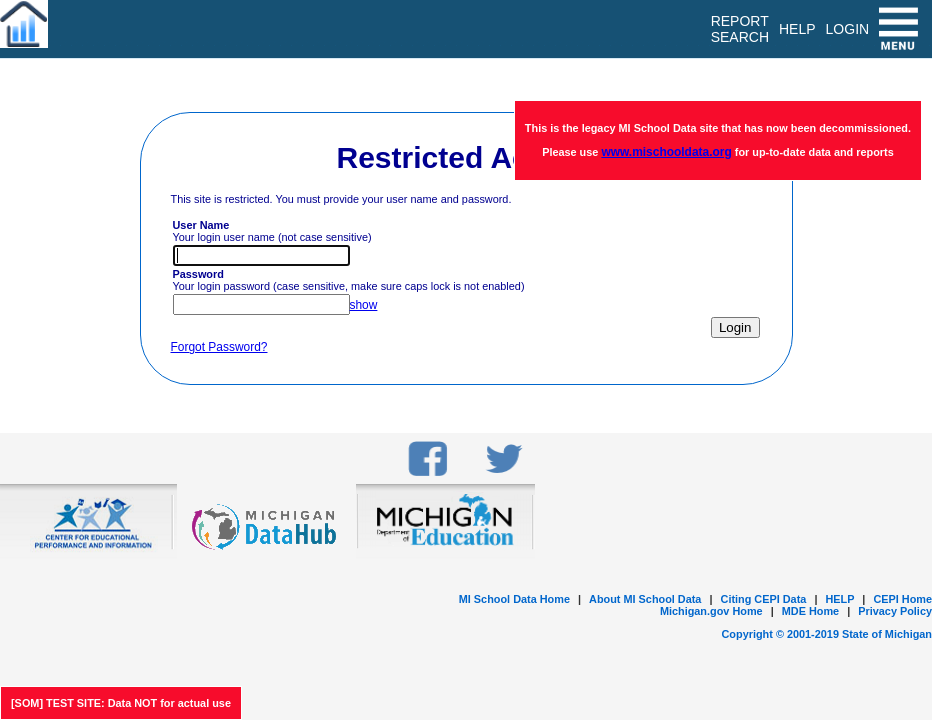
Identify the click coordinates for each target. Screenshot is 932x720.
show (364, 305)
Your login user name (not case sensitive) (272, 231)
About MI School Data (645, 599)
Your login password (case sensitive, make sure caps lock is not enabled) (349, 280)
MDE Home (810, 611)
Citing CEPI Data (764, 599)
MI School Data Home (514, 599)
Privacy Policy (895, 611)
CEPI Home (902, 599)
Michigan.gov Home (711, 611)
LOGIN (848, 29)
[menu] (900, 29)
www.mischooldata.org (666, 152)
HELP (839, 599)
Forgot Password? (219, 347)
